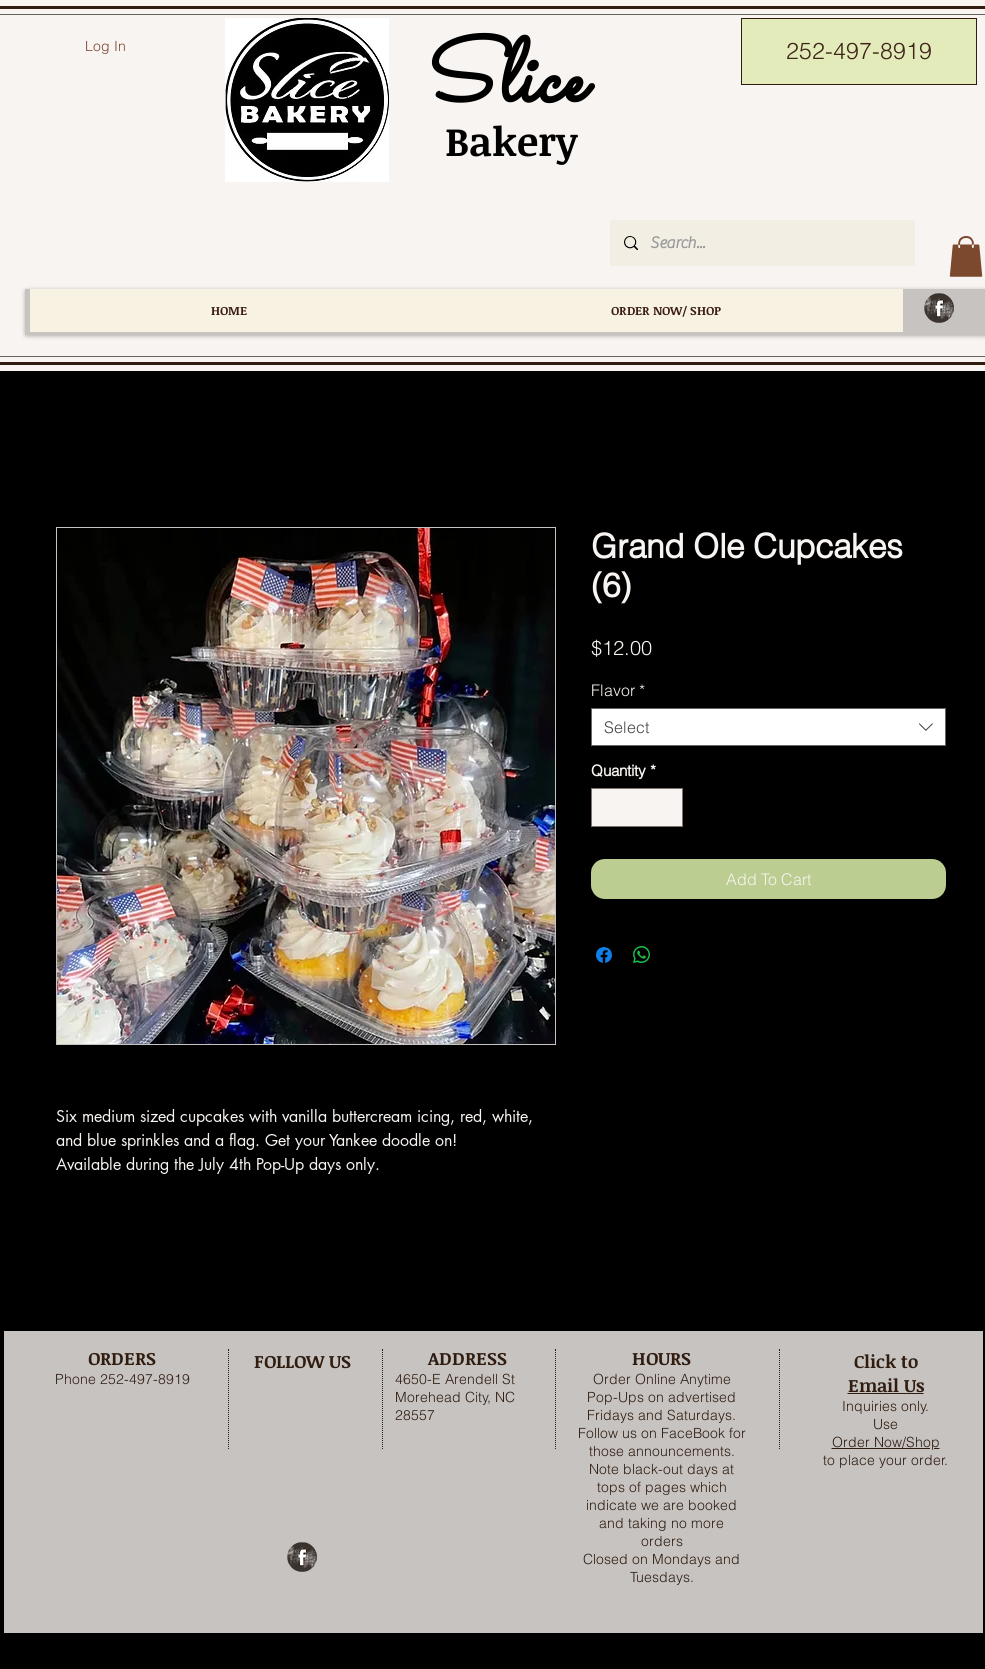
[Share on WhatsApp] (642, 955)
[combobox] (768, 727)
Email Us (886, 1385)
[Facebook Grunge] (939, 308)
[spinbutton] (636, 807)
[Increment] (666, 807)
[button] (966, 256)
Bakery (500, 140)
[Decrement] (607, 807)
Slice (500, 83)
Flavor (618, 690)
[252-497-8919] (859, 51)
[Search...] (761, 243)
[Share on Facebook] (604, 955)
